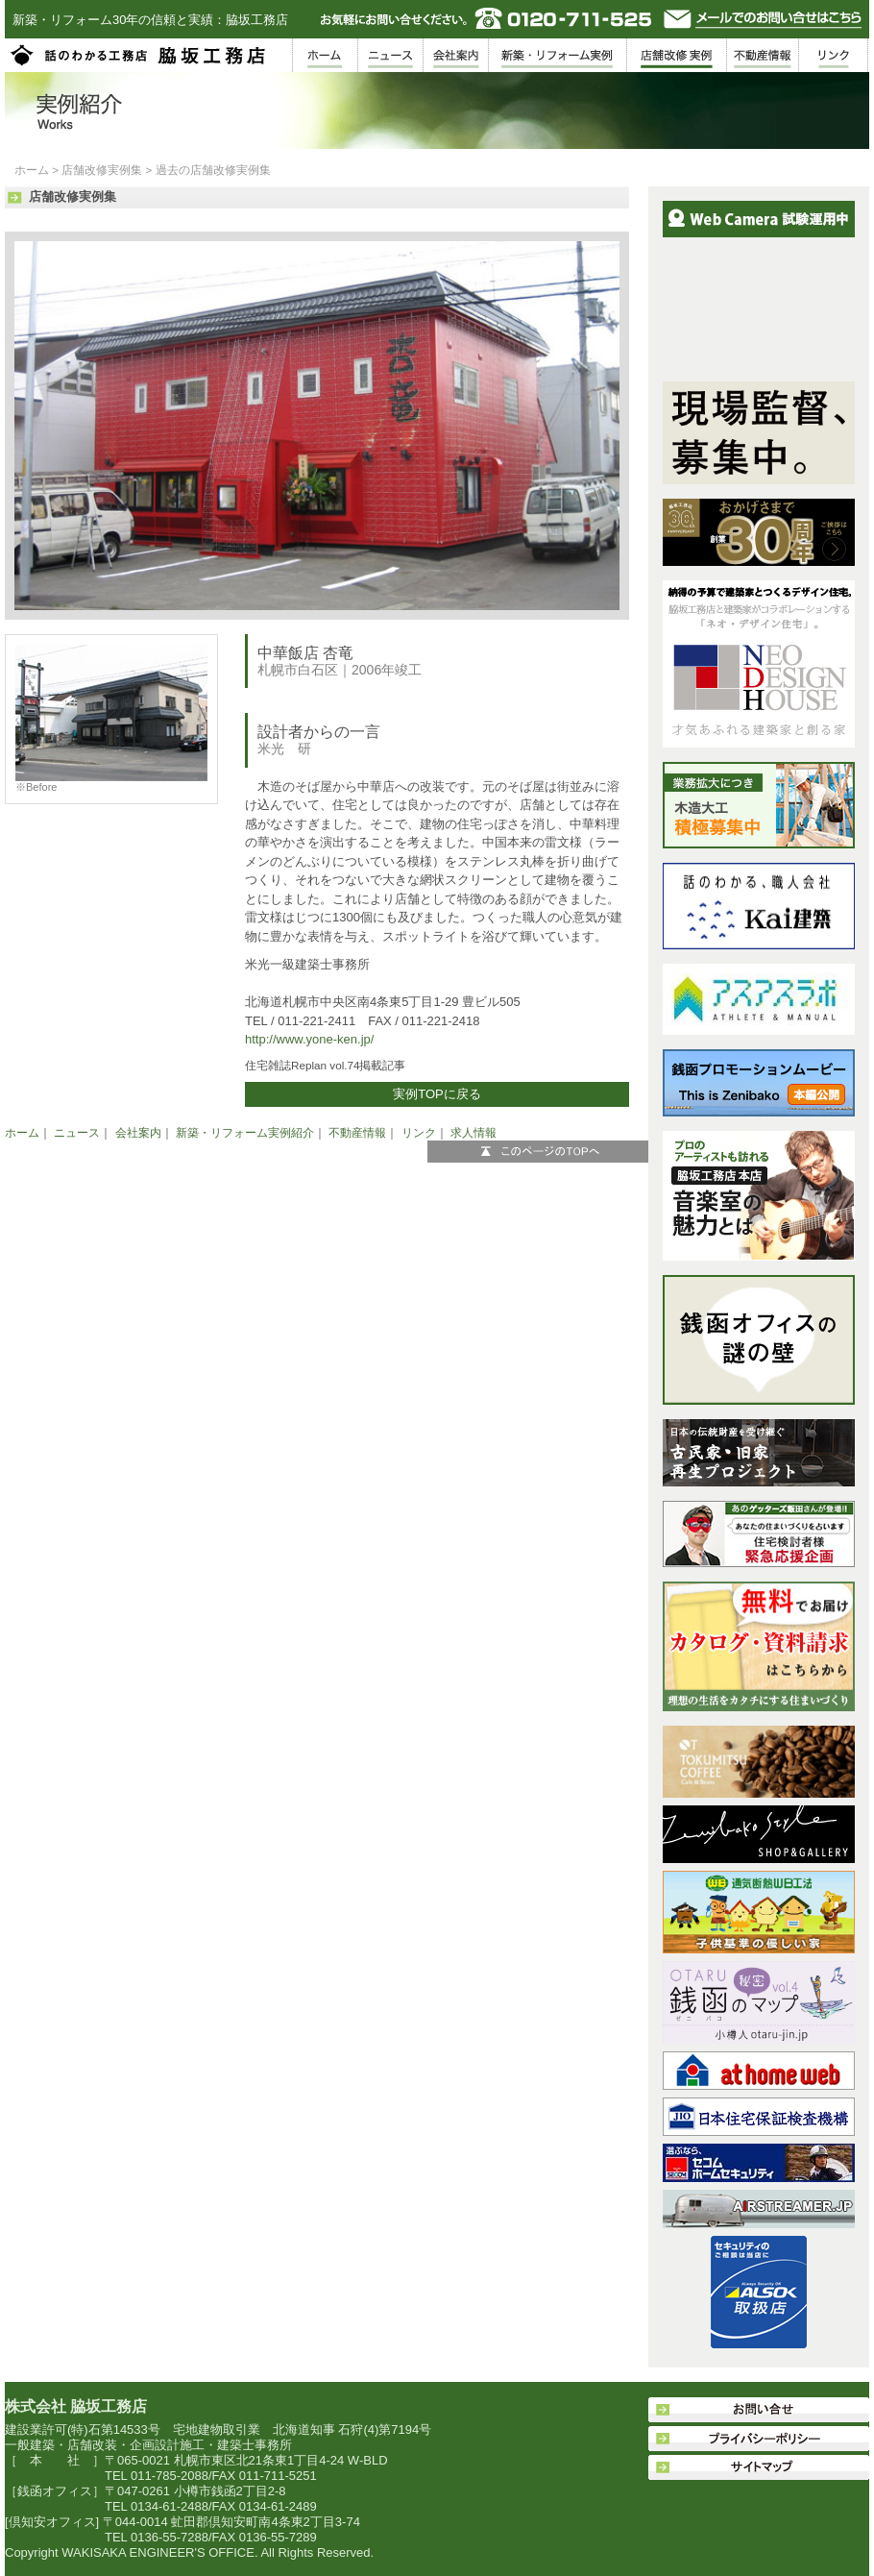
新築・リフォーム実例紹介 (245, 1133)
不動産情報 (357, 1133)
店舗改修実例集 (101, 169)
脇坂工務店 (139, 55)
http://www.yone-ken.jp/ (309, 1039)
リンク (418, 1133)
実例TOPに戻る (437, 1094)
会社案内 (138, 1133)
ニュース (77, 1133)
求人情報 (473, 1133)
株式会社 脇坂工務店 (76, 2406)
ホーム (31, 169)
